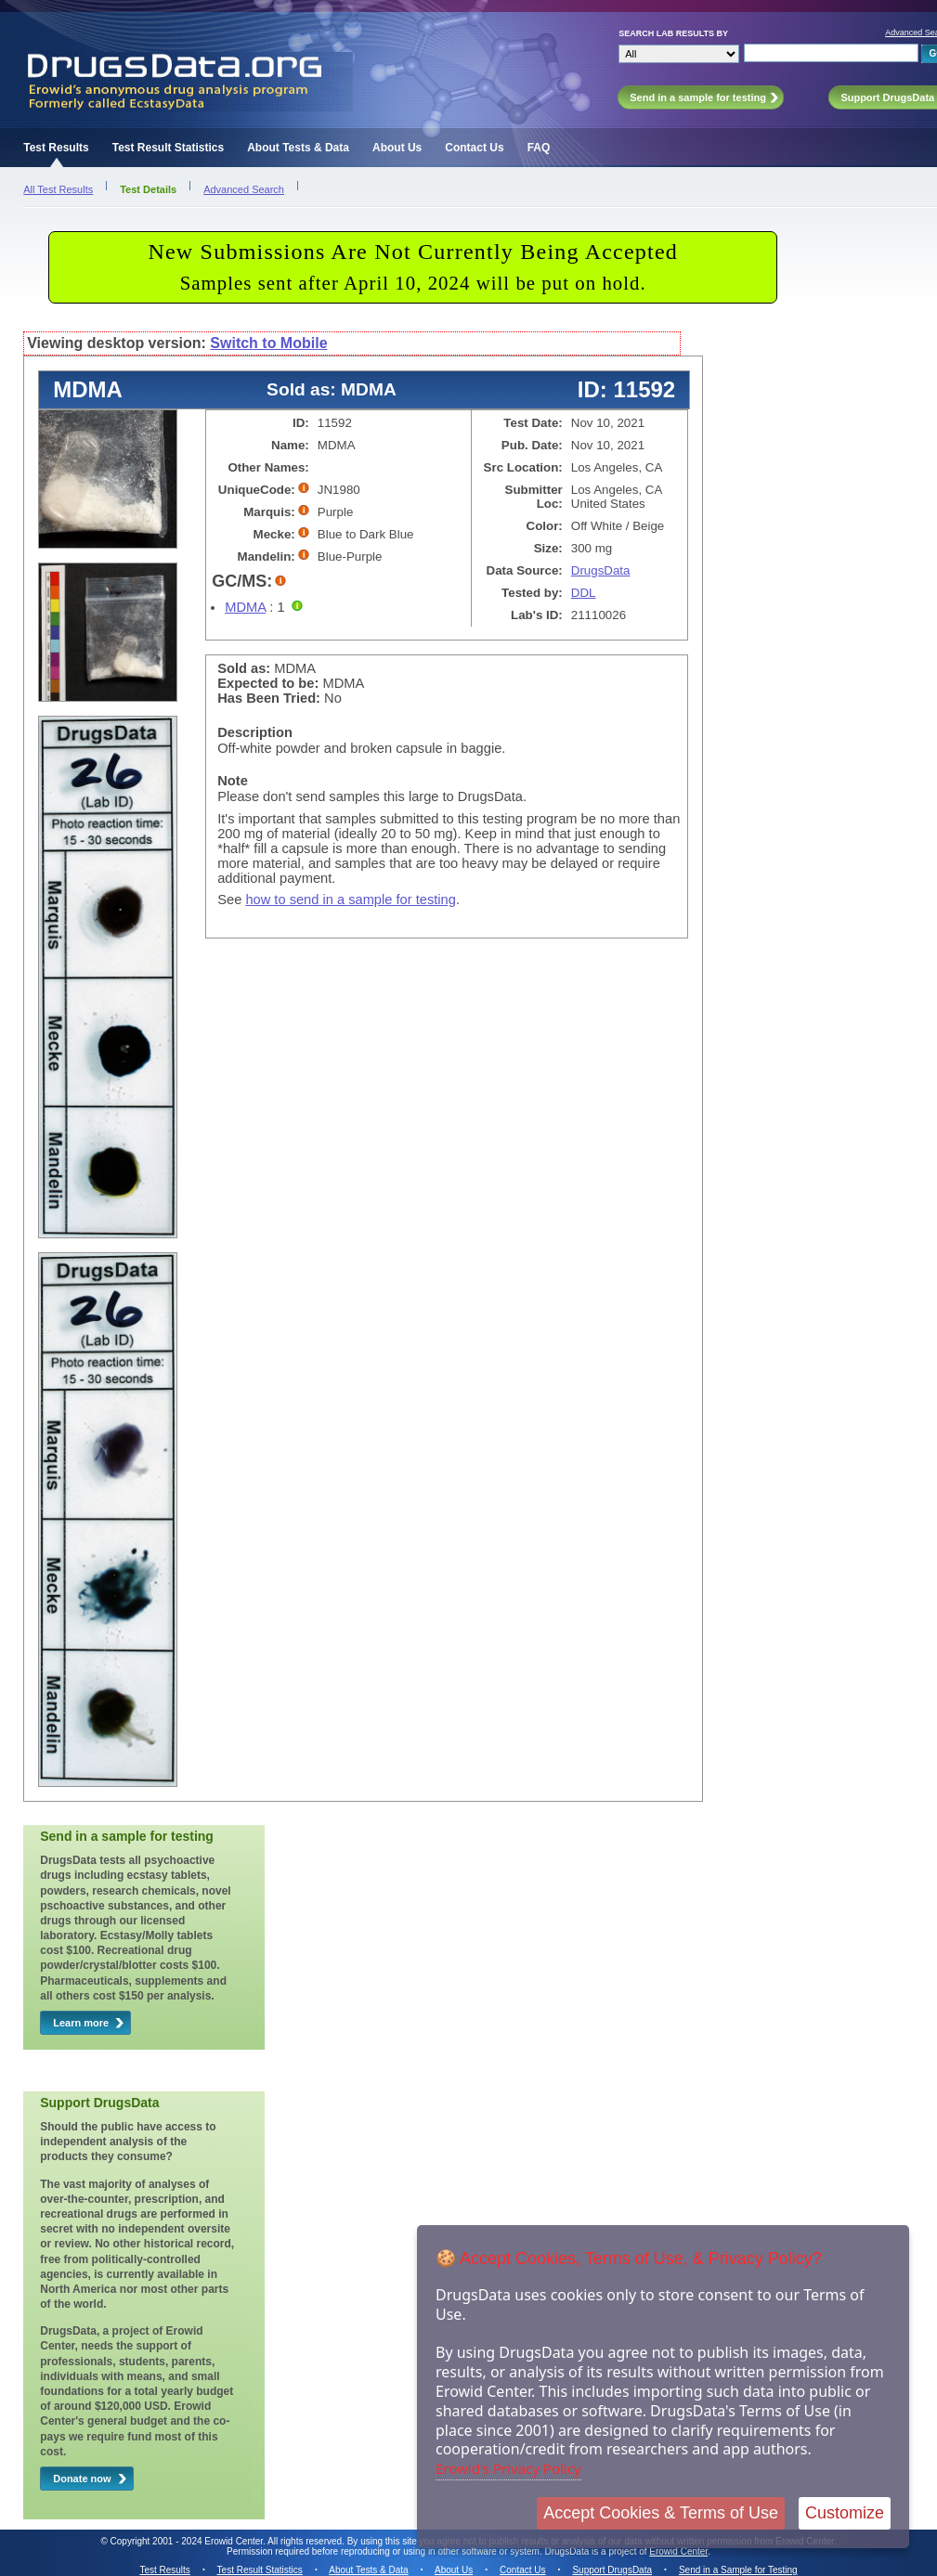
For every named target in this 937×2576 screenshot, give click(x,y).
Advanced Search (243, 189)
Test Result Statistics (168, 147)
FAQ (539, 147)
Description (255, 732)
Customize (844, 2513)
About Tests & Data (298, 147)
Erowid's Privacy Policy (508, 2468)
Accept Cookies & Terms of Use (660, 2513)
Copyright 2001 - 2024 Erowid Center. (188, 2541)
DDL (583, 593)
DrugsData (601, 570)
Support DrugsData (612, 2570)
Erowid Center (678, 2551)
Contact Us (474, 147)
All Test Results (58, 189)
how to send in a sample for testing (350, 899)
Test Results (55, 147)
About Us (397, 147)
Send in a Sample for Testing (738, 2570)
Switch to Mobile (268, 343)
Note (232, 780)
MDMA (245, 607)
